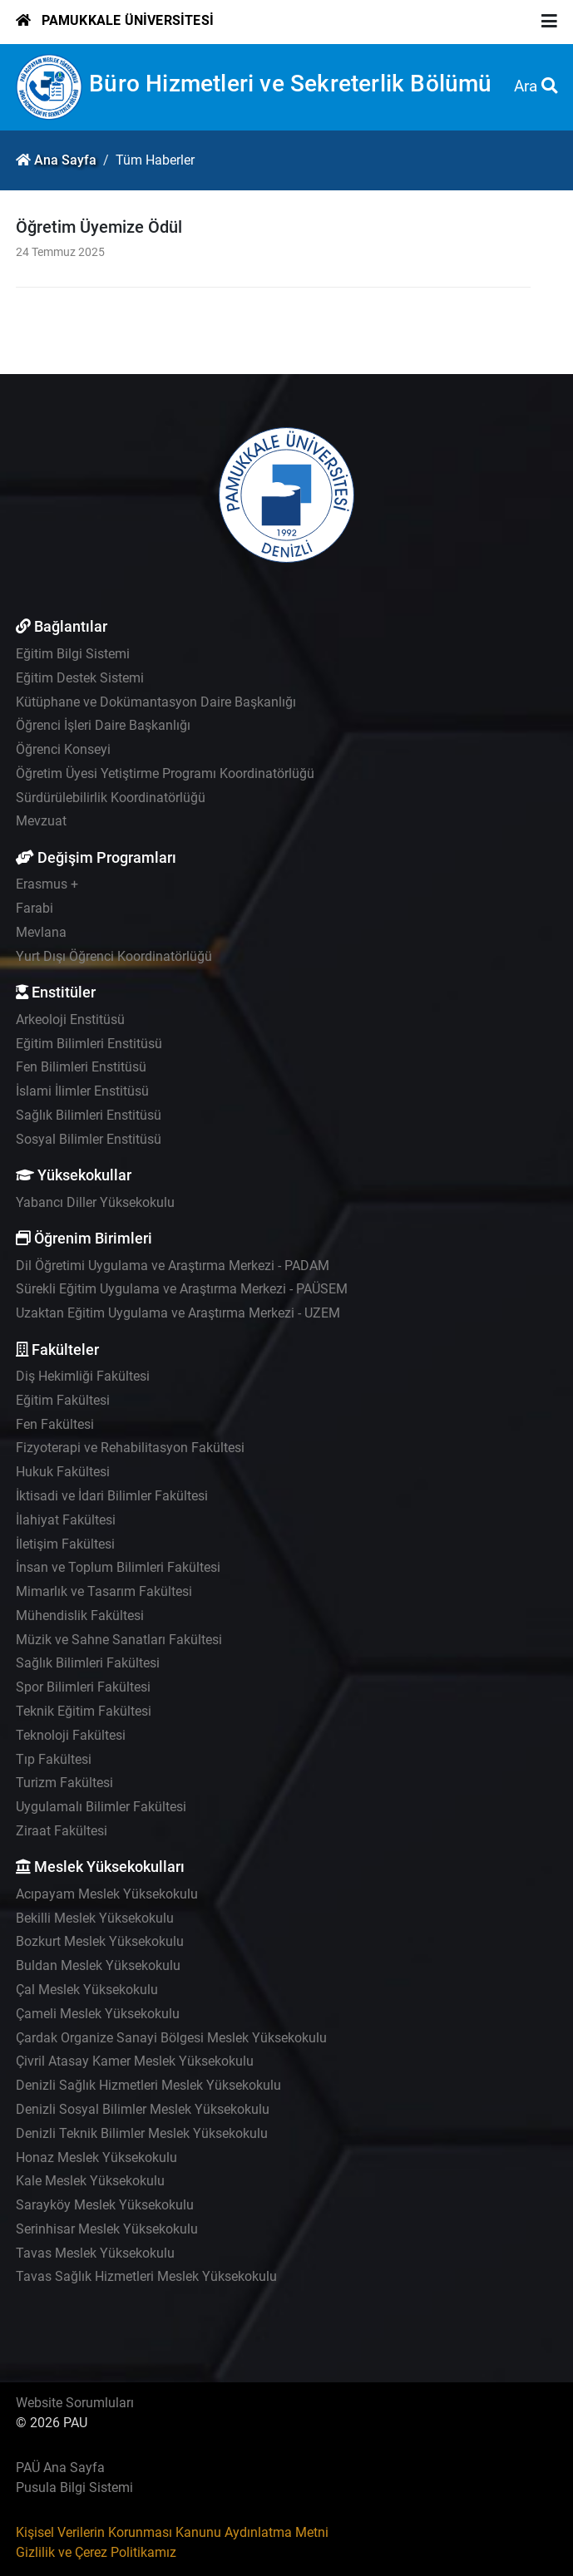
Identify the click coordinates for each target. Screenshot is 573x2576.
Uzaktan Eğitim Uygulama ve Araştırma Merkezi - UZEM (178, 1313)
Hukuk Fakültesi (63, 1472)
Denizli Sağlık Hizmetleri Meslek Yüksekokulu (148, 2085)
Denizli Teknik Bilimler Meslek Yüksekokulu (142, 2133)
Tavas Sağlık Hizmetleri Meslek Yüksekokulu (146, 2276)
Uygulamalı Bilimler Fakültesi (101, 1807)
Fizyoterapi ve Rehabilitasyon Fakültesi (130, 1447)
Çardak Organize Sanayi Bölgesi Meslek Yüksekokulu (171, 2038)
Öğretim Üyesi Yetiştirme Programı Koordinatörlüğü (165, 773)
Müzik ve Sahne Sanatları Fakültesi (119, 1640)
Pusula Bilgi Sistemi (74, 2487)
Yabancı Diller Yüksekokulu (95, 1202)
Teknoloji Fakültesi (71, 1735)
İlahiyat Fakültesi (66, 1520)
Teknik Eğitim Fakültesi (83, 1711)
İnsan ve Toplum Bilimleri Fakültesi (118, 1567)
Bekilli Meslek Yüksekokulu (95, 1918)
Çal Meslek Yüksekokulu (87, 1989)
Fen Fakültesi (55, 1424)
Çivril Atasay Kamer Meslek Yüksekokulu (135, 2061)
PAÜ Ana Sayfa (60, 2467)
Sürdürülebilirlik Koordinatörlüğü (110, 797)
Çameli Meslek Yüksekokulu (98, 2014)
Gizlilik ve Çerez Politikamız (96, 2552)
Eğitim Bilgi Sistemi (73, 654)
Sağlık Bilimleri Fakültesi (88, 1663)
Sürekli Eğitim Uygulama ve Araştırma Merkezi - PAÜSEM (182, 1289)
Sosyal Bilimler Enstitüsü (88, 1139)
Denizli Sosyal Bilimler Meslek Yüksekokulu (142, 2109)
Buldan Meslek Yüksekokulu (98, 1965)
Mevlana (41, 932)
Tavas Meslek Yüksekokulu (95, 2253)
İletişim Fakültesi (65, 1544)
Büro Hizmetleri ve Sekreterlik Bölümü (290, 83)
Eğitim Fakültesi (63, 1400)
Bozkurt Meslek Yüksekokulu (100, 1941)
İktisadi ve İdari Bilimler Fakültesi (112, 1496)
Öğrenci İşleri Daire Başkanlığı (103, 725)
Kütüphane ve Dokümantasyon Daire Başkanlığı (156, 702)
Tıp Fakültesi (53, 1759)
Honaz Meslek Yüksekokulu (96, 2157)
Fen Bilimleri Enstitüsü (81, 1067)
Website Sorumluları (75, 2403)
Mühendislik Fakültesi (80, 1615)
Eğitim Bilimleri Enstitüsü (89, 1044)
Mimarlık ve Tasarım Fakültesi (104, 1591)
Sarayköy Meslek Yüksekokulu (105, 2205)
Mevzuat (41, 821)
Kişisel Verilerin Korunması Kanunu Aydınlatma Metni (172, 2532)
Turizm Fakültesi (64, 1782)
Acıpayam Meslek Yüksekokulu (107, 1894)
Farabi (34, 908)
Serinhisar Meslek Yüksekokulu (107, 2229)
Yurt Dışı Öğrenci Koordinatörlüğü (114, 956)
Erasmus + (47, 884)
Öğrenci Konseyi (63, 749)
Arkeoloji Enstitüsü (70, 1019)
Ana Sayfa (65, 160)
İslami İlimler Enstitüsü (82, 1091)
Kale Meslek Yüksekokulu (90, 2181)
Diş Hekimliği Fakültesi (83, 1376)
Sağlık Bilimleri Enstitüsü (88, 1115)
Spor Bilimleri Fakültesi (83, 1687)
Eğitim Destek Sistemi (80, 678)
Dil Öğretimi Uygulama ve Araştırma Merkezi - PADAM (172, 1265)
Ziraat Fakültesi (61, 1831)
